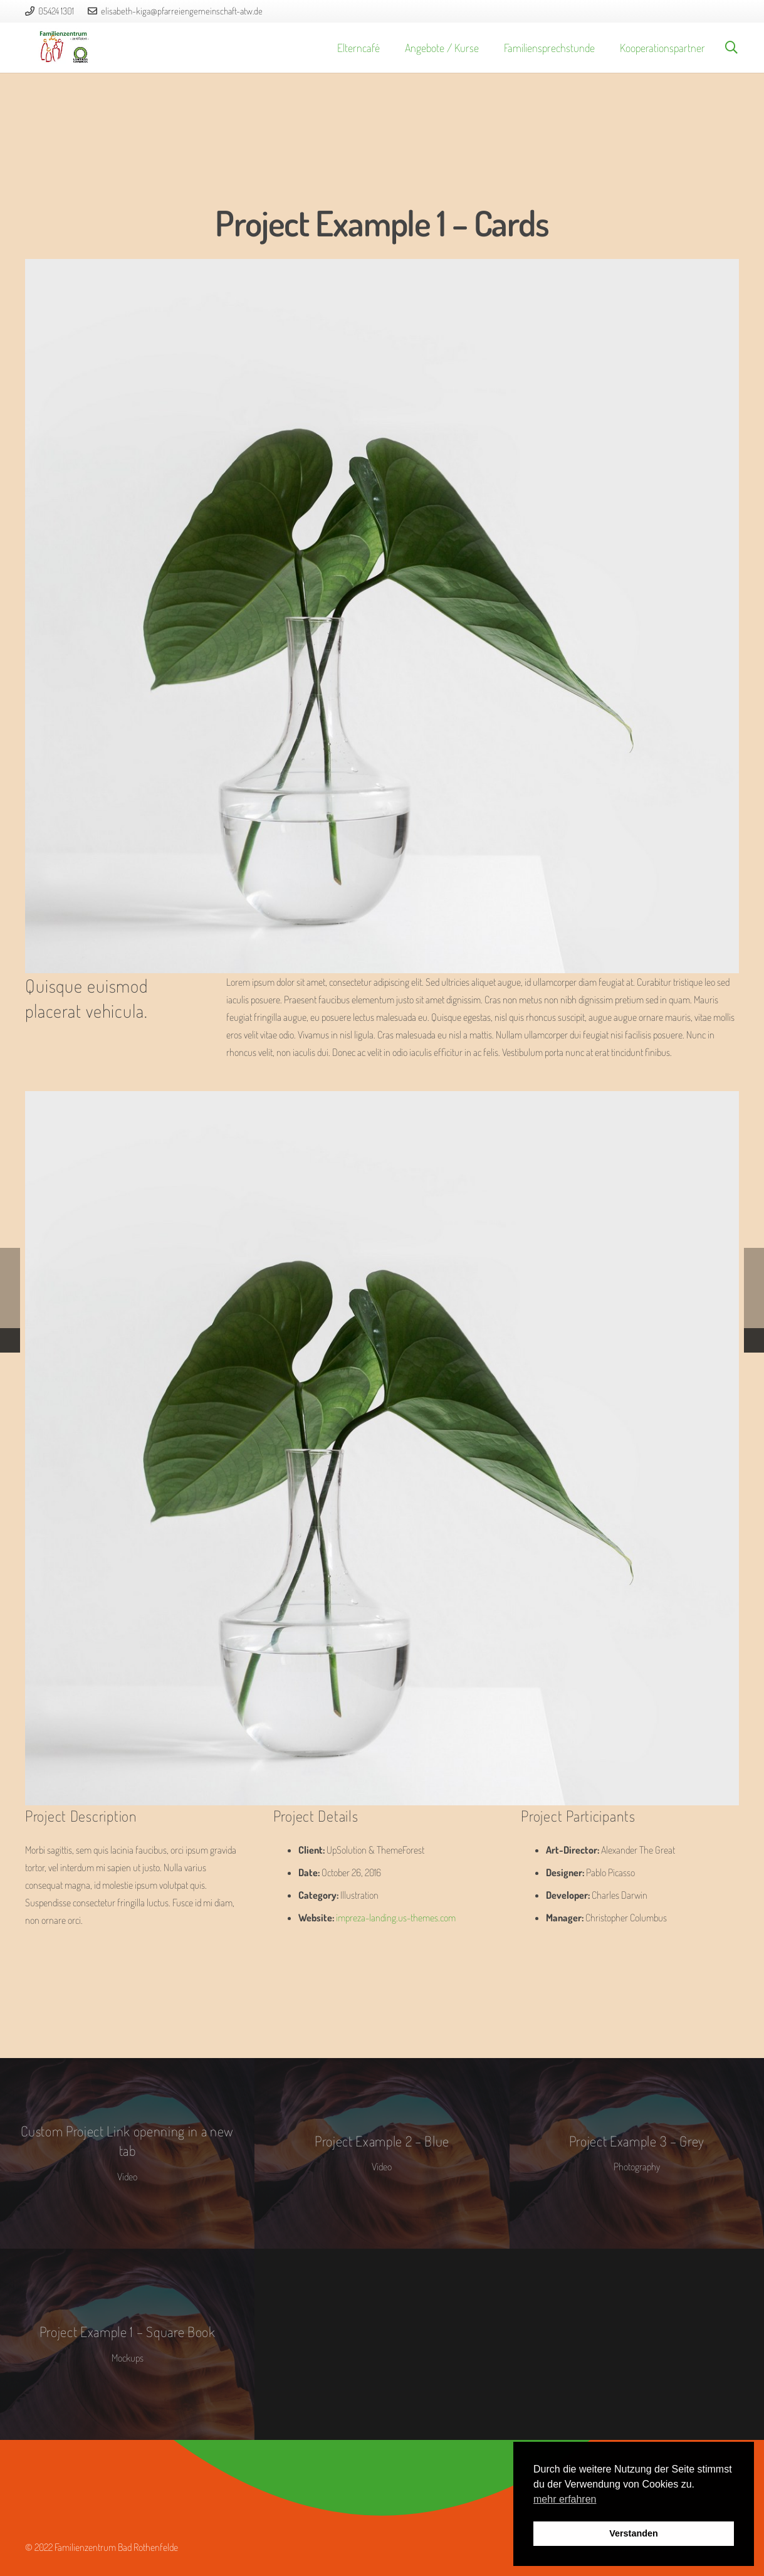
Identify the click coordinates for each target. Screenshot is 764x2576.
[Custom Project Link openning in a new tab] (127, 2153)
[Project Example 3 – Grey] (637, 2153)
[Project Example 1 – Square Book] (127, 2344)
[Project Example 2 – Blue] (381, 2153)
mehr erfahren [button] (565, 2499)
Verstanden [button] (633, 2533)
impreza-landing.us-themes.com (396, 1917)
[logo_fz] (64, 48)
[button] (731, 48)
